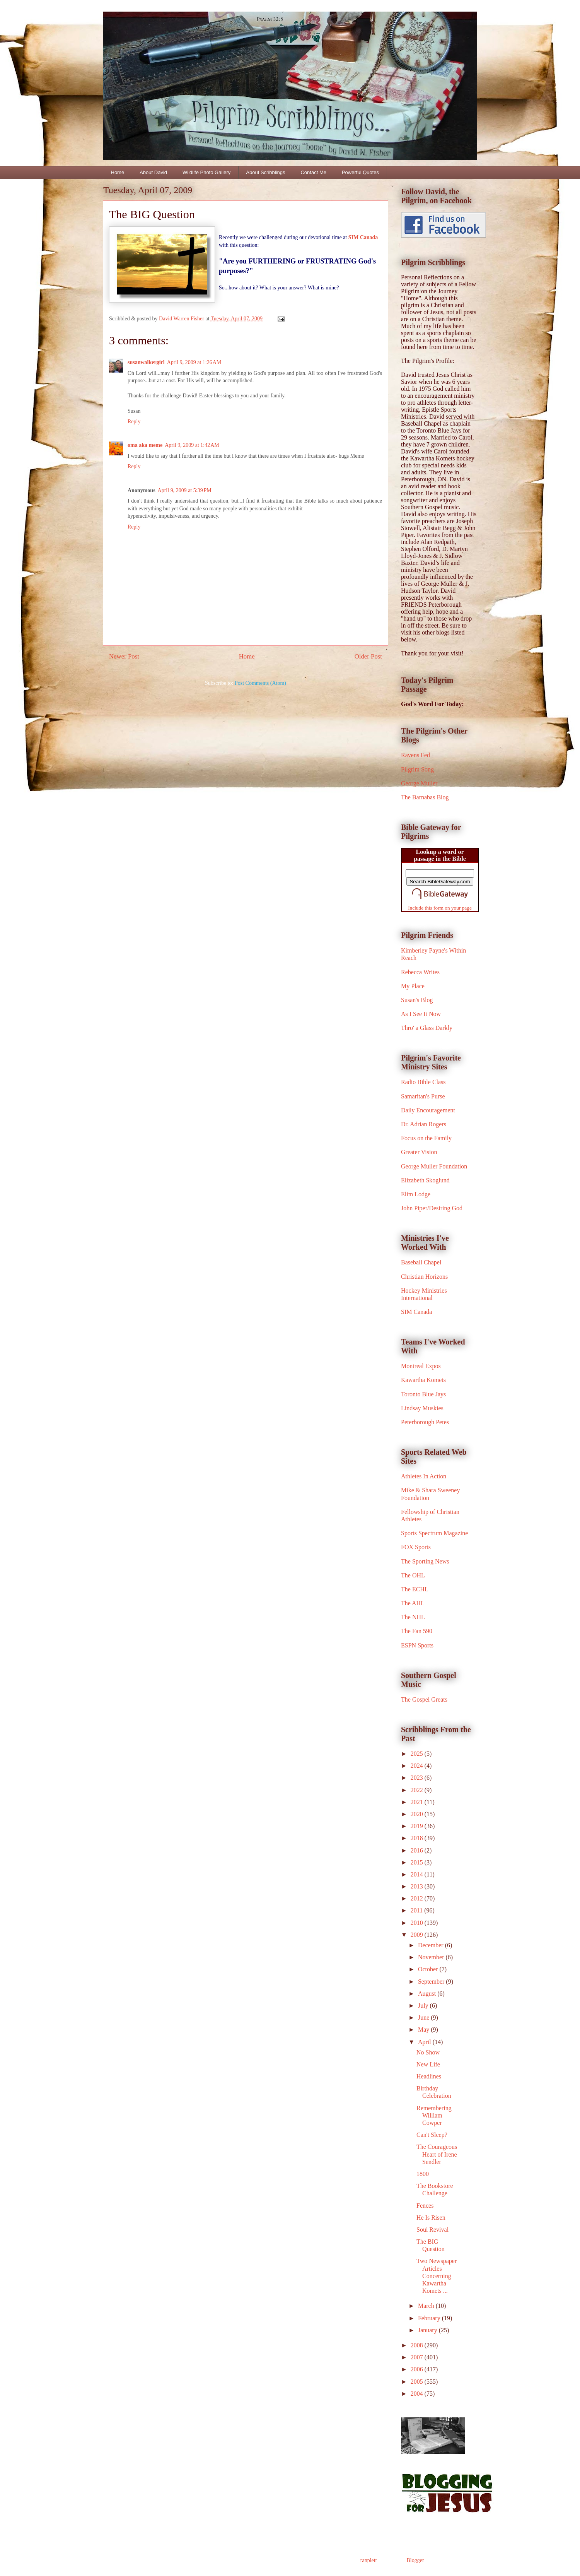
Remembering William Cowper (434, 2115)
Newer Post (124, 656)
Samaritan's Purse (423, 1096)
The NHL (413, 1617)
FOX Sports (416, 1547)
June (424, 2017)
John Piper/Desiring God (431, 1208)
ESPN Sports (417, 1645)
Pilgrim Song (417, 769)
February (430, 2318)
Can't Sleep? (431, 2134)
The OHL (413, 1575)
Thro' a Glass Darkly (426, 1028)
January (428, 2330)
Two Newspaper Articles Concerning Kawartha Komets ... (436, 2276)
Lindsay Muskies (422, 1408)
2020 (418, 1814)
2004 (418, 2393)
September (432, 1981)
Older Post (368, 656)
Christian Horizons (424, 1276)
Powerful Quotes (360, 172)
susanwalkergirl (146, 362)
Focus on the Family (426, 1138)
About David (153, 172)
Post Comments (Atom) (260, 683)
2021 (418, 1802)
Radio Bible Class (423, 1082)
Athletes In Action (423, 1476)
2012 (418, 1898)
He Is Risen (430, 2217)
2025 (418, 1753)
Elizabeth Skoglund (425, 1180)
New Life (428, 2064)
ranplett (368, 2560)
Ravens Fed (415, 755)
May (424, 2029)
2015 (418, 1862)
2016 (418, 1850)
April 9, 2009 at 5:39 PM (185, 490)
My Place (413, 986)
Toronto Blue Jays (423, 1394)
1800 (422, 2174)
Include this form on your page (440, 908)
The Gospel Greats (424, 1699)
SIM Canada (363, 237)
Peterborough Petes (425, 1422)
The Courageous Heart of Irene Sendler (436, 2154)
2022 (418, 1790)
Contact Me (313, 172)
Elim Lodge (415, 1194)
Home (118, 172)
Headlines (428, 2076)
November (432, 1957)
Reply (134, 421)
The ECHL (414, 1589)
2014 (418, 1874)
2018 (418, 1838)
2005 (418, 2381)
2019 (418, 1826)
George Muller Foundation (434, 1166)
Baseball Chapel (421, 1262)
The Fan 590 (416, 1631)
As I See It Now (421, 1014)
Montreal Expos (421, 1366)
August (427, 1993)
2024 (418, 1765)
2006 (418, 2369)
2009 (418, 1934)
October (429, 1969)
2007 (418, 2357)
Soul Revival (432, 2229)
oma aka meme (145, 445)
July (424, 2005)
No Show (428, 2052)
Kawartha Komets (423, 1380)
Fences (424, 2205)
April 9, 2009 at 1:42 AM (192, 445)
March (427, 2305)
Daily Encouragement (428, 1110)
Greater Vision (419, 1152)
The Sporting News (425, 1561)
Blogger (415, 2560)
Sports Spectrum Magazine (434, 1533)
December (431, 1945)
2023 (418, 1777)
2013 (418, 1886)
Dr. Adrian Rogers (423, 1124)
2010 (418, 1922)
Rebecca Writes (420, 972)
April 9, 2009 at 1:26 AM (194, 362)
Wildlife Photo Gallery (206, 172)
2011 (417, 1910)
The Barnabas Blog (425, 797)
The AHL (413, 1603)
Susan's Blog (417, 1000)
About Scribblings (265, 172)
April (425, 2042)
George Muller (419, 783)
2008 (418, 2345)
